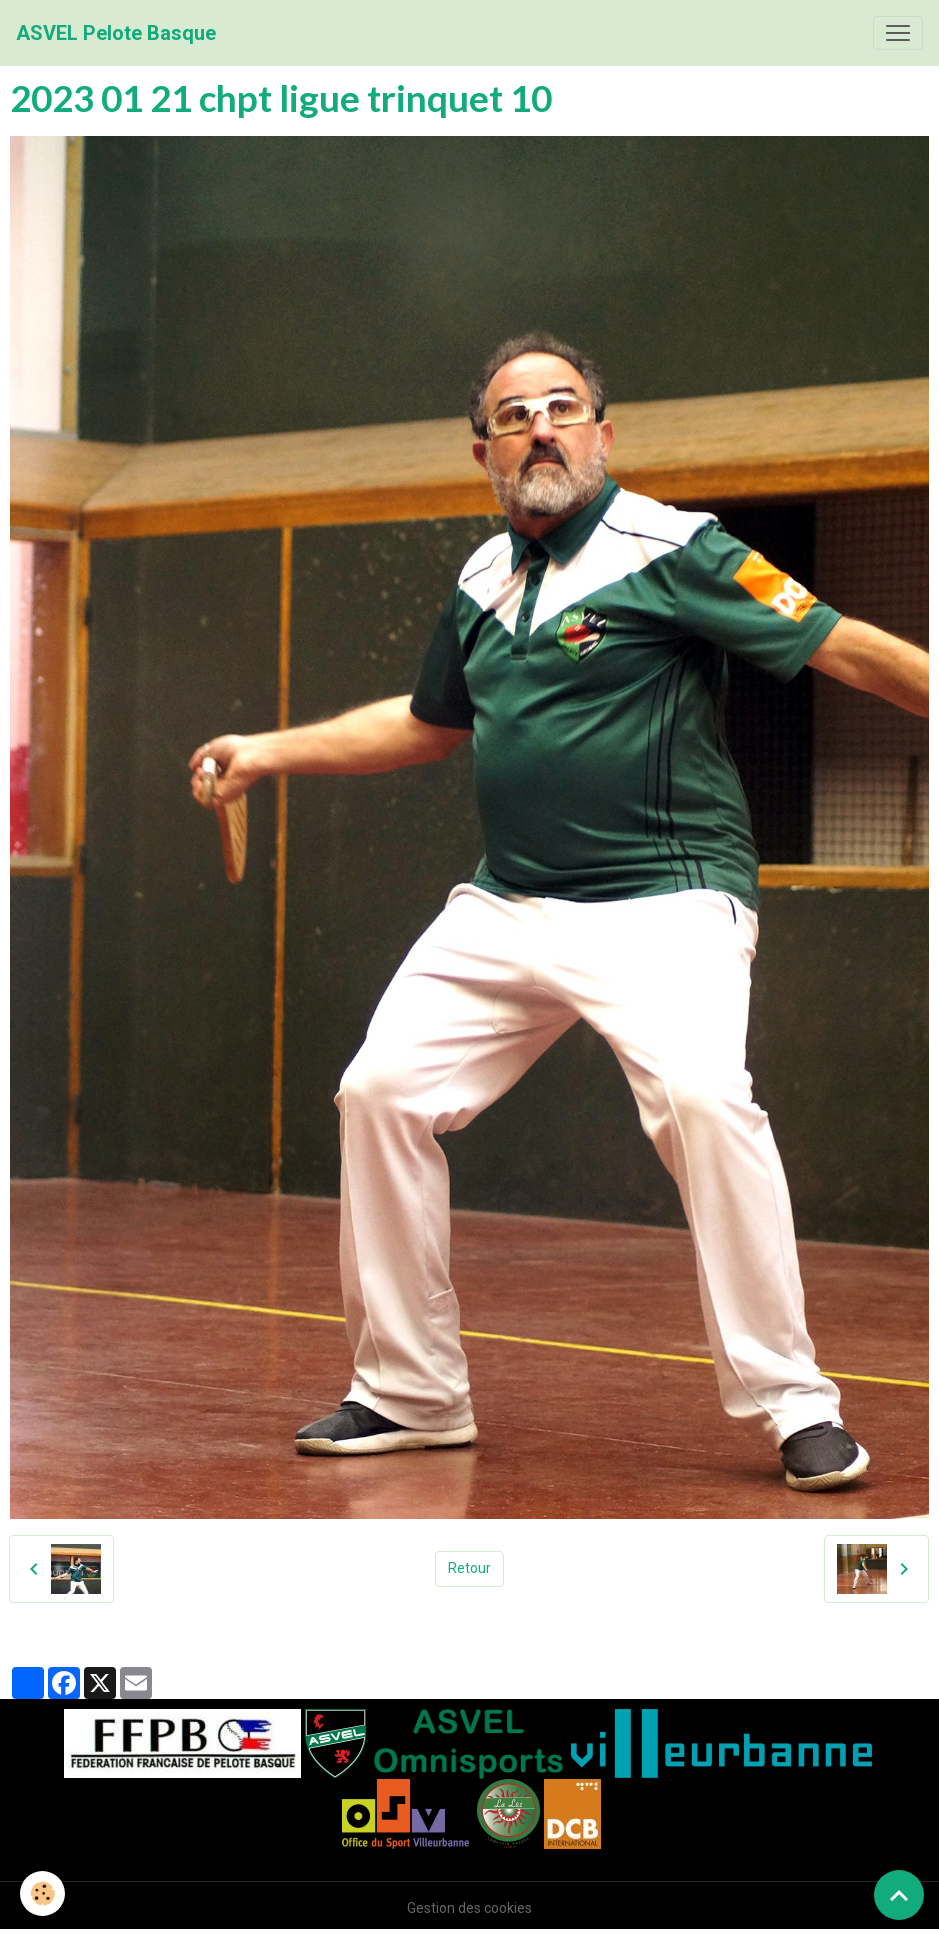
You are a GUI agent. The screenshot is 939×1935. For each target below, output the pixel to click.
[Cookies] (42, 1893)
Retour (469, 1568)
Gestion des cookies (469, 1908)
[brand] (116, 33)
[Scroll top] (899, 1895)
